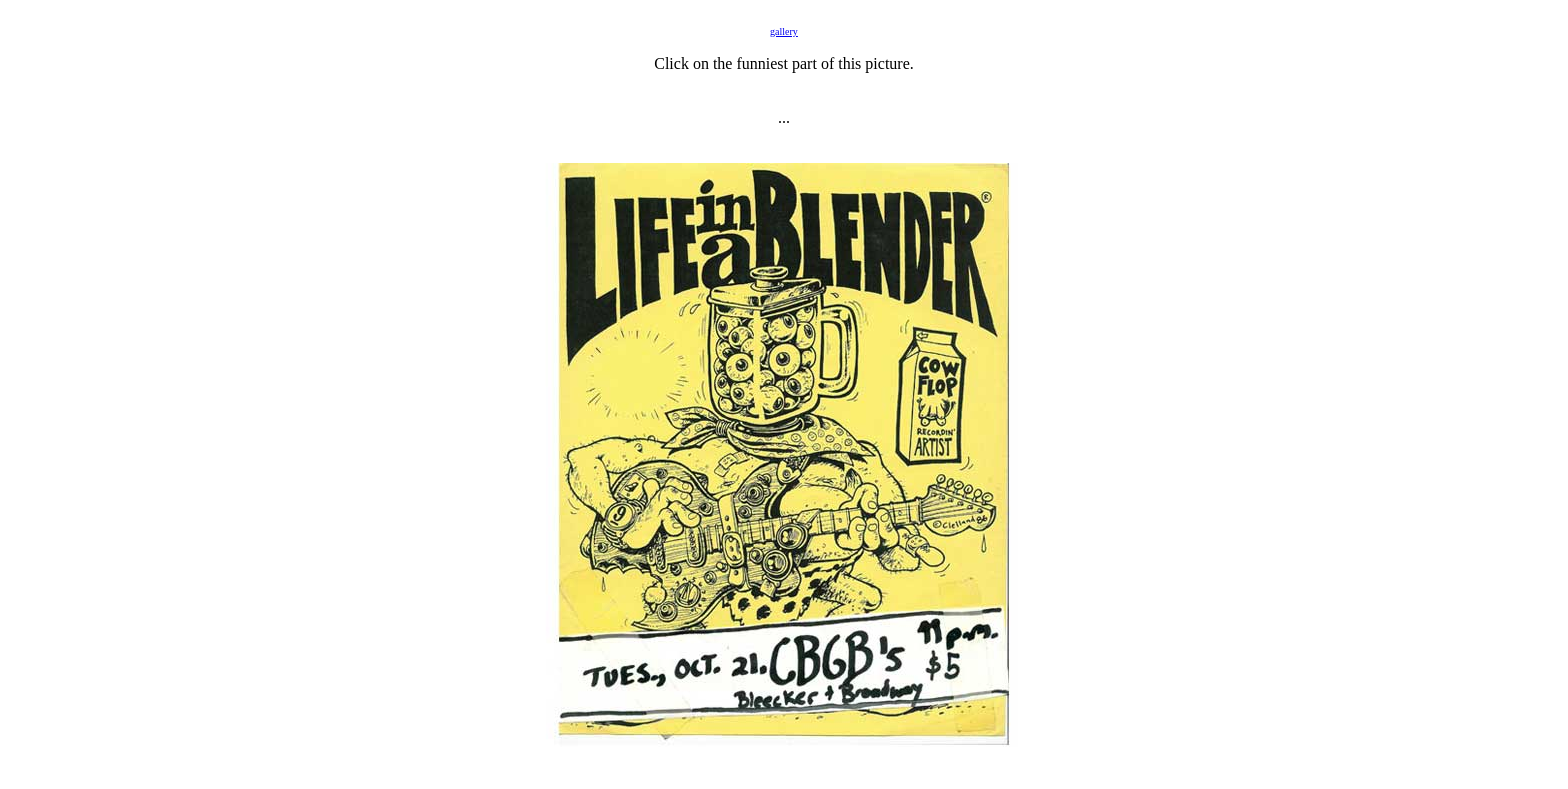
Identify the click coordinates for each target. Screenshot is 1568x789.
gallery (784, 31)
